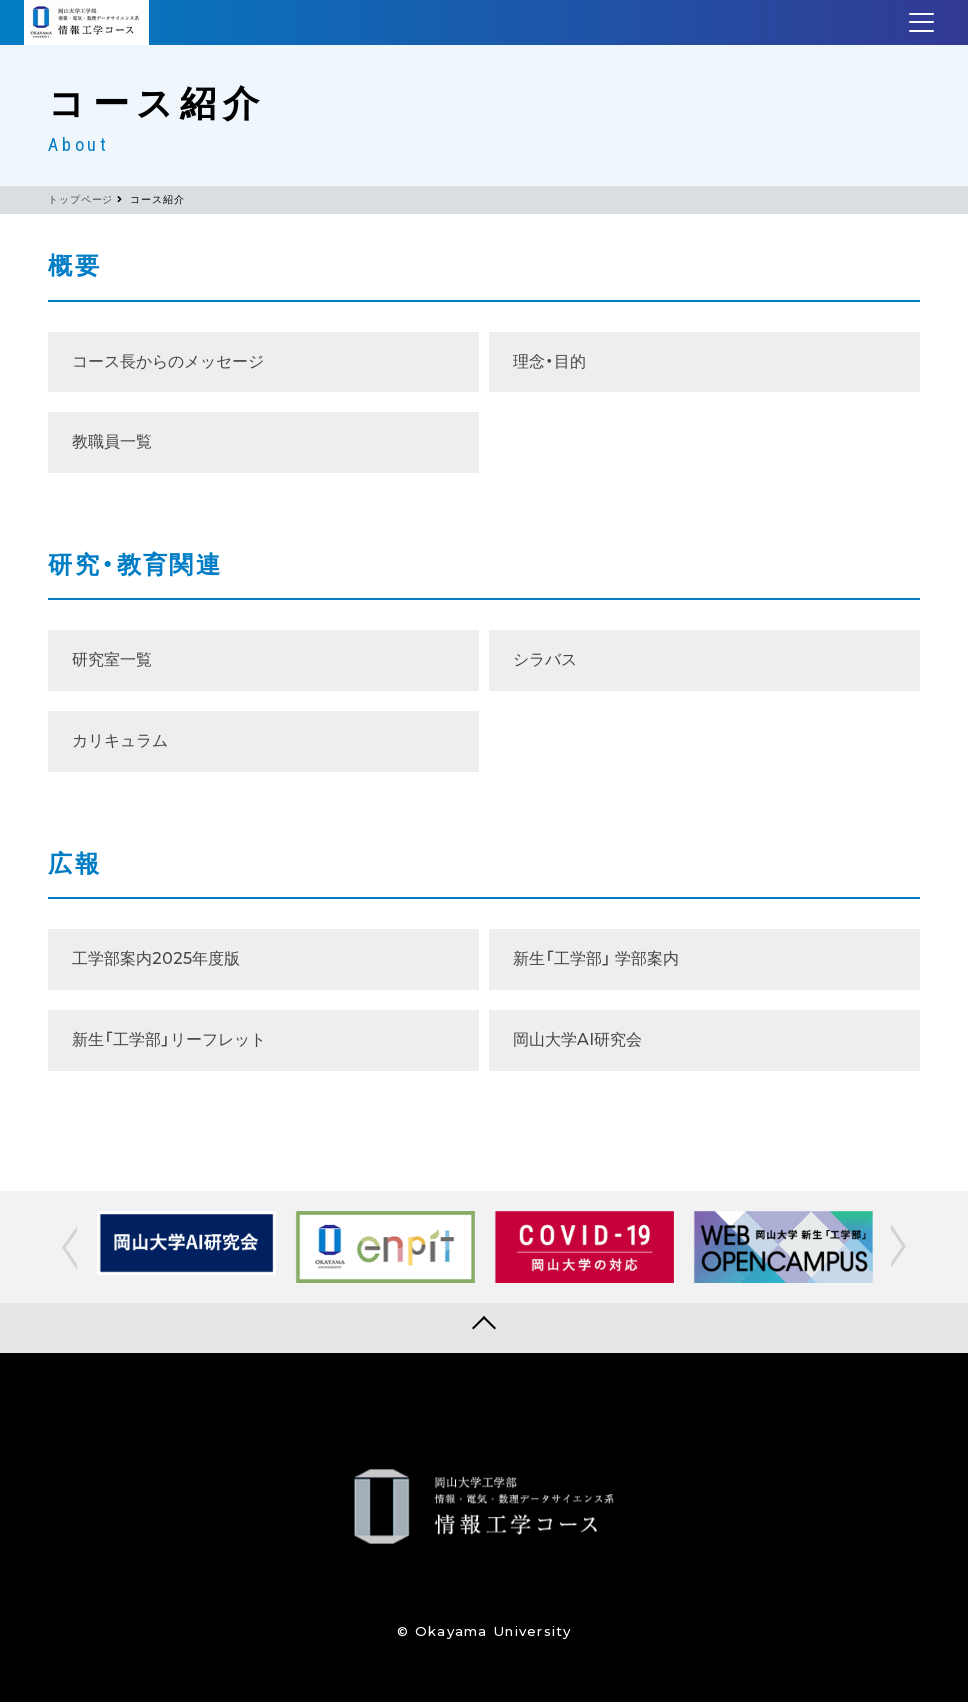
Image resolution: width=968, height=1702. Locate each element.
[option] (186, 1243)
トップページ (80, 199)
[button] (72, 1247)
